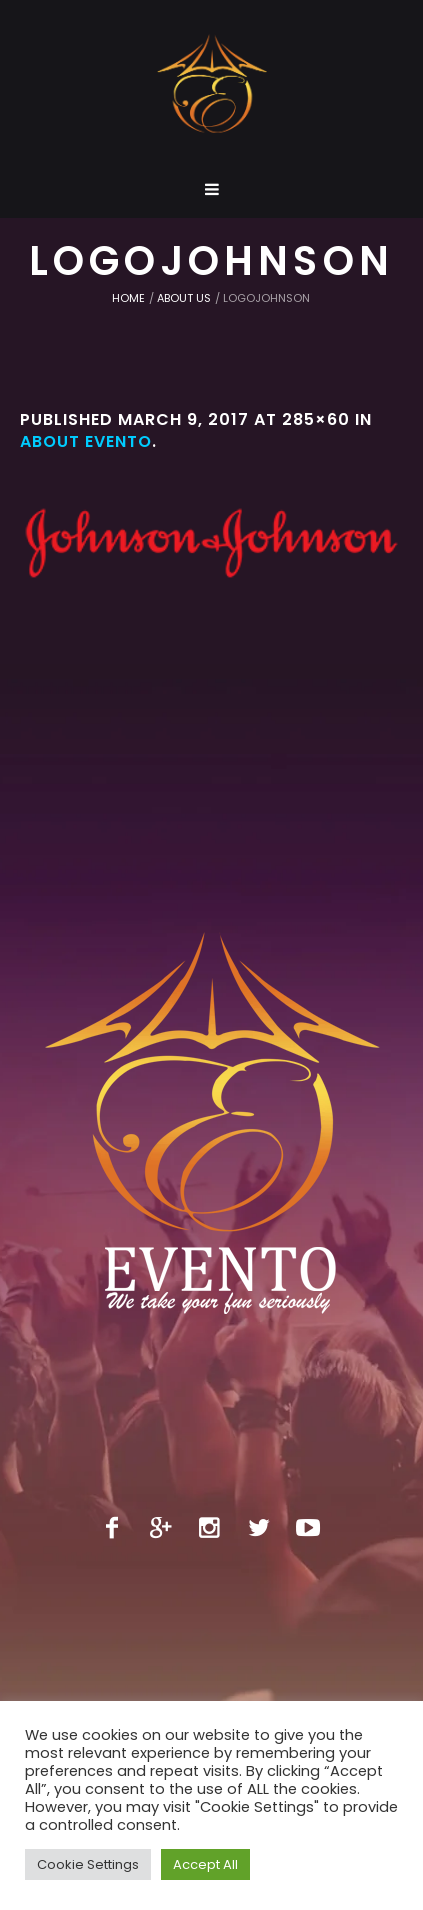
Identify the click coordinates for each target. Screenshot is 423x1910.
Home (128, 298)
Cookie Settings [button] (88, 1864)
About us (184, 298)
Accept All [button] (205, 1864)
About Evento (86, 441)
